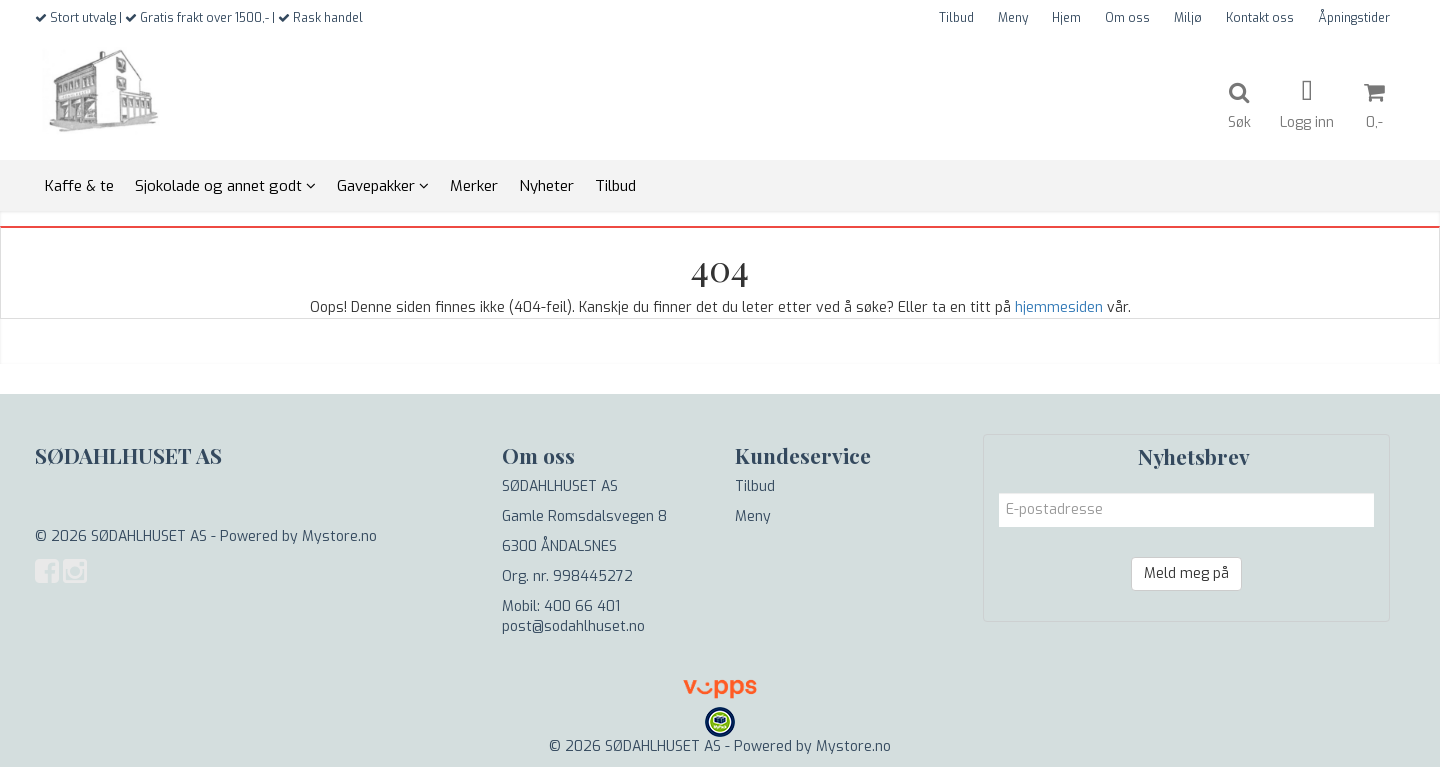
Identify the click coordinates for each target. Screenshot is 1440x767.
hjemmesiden (1059, 307)
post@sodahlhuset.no (573, 626)
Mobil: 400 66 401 (561, 606)
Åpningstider (1354, 18)
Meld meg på (1186, 573)
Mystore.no (339, 536)
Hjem (1066, 18)
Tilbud (956, 18)
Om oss (1127, 18)
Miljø (1188, 18)
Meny (1013, 18)
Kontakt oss (1260, 18)
